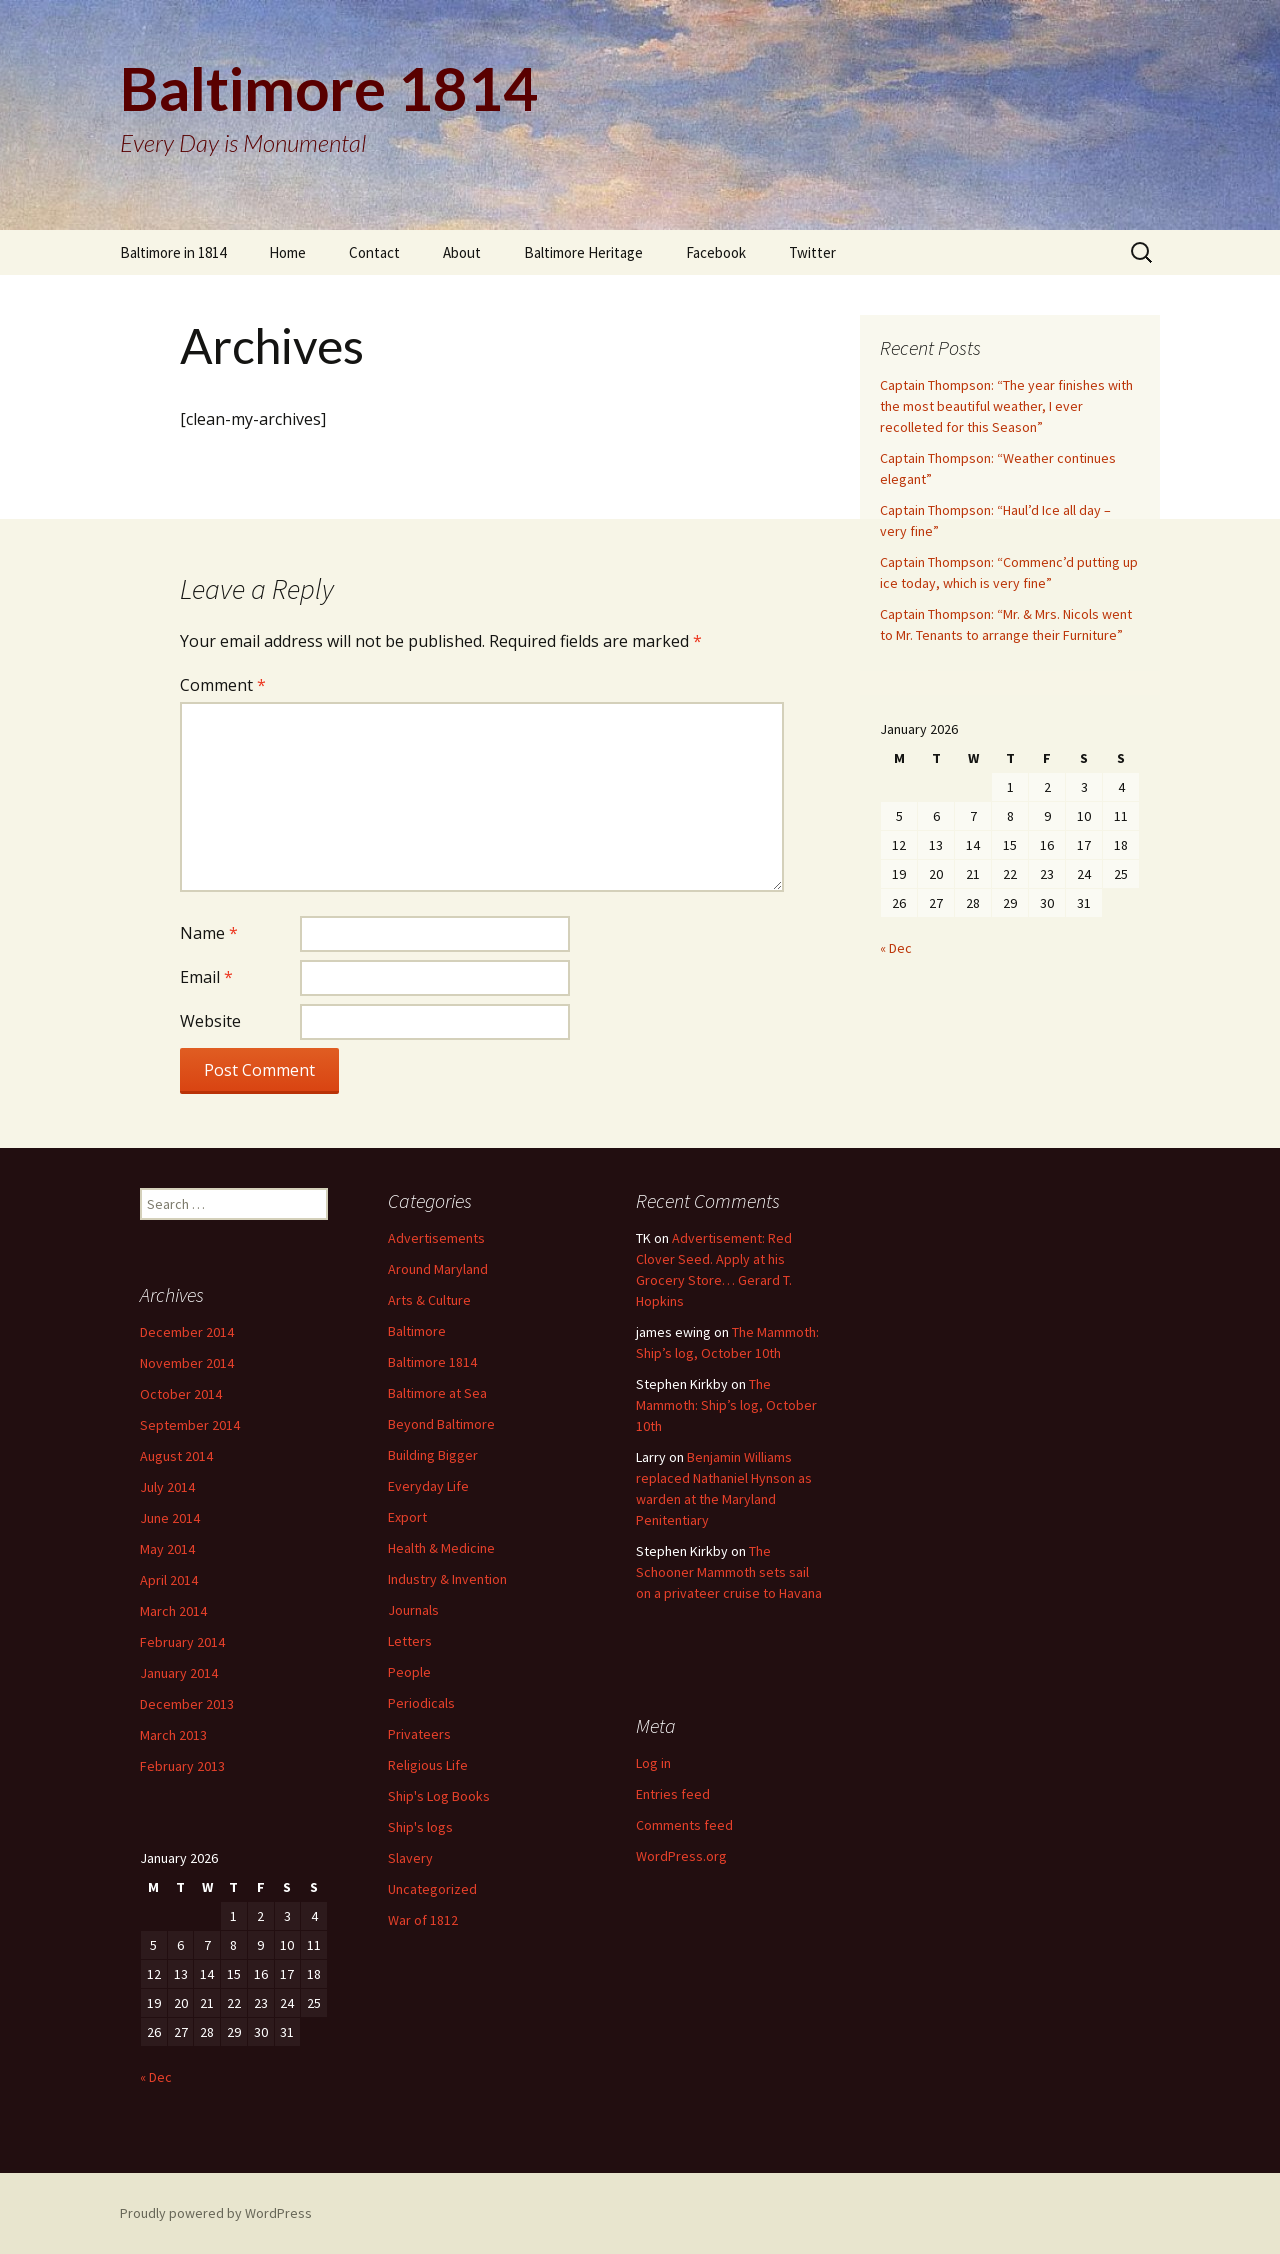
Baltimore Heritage (583, 252)
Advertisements (436, 1238)
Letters (410, 1641)
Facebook (716, 252)
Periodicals (421, 1703)
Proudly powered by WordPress (216, 2213)
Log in (653, 1763)
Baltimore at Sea (437, 1393)
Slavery (410, 1858)
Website (210, 1021)
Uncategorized (432, 1889)
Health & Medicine (441, 1548)
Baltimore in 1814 (173, 252)
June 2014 (170, 1518)
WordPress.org (681, 1856)
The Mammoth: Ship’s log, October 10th (726, 1405)
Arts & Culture (429, 1300)
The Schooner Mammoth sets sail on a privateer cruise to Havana (729, 1572)
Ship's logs (420, 1827)
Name (209, 933)
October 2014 (181, 1394)
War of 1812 (423, 1920)
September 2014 (190, 1425)
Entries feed (673, 1794)
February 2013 (182, 1766)
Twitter (812, 252)
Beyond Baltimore (441, 1424)
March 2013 (173, 1735)
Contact (374, 252)
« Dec (896, 948)
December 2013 (187, 1704)
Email (206, 977)
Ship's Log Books (439, 1796)
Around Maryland (438, 1269)
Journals (413, 1610)
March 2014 (173, 1611)
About (462, 252)
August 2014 (176, 1456)
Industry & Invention (447, 1579)
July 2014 (167, 1487)
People (409, 1672)
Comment (223, 685)
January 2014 (179, 1673)
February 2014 (182, 1642)
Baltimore (417, 1331)
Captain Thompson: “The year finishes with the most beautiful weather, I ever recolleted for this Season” (1006, 406)
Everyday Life (428, 1486)
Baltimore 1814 (432, 1362)
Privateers (419, 1734)
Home (287, 252)
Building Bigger (433, 1455)
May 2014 (167, 1549)
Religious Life (428, 1765)
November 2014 (187, 1363)
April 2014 (169, 1580)
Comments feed (684, 1825)
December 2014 (187, 1332)
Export (407, 1517)
